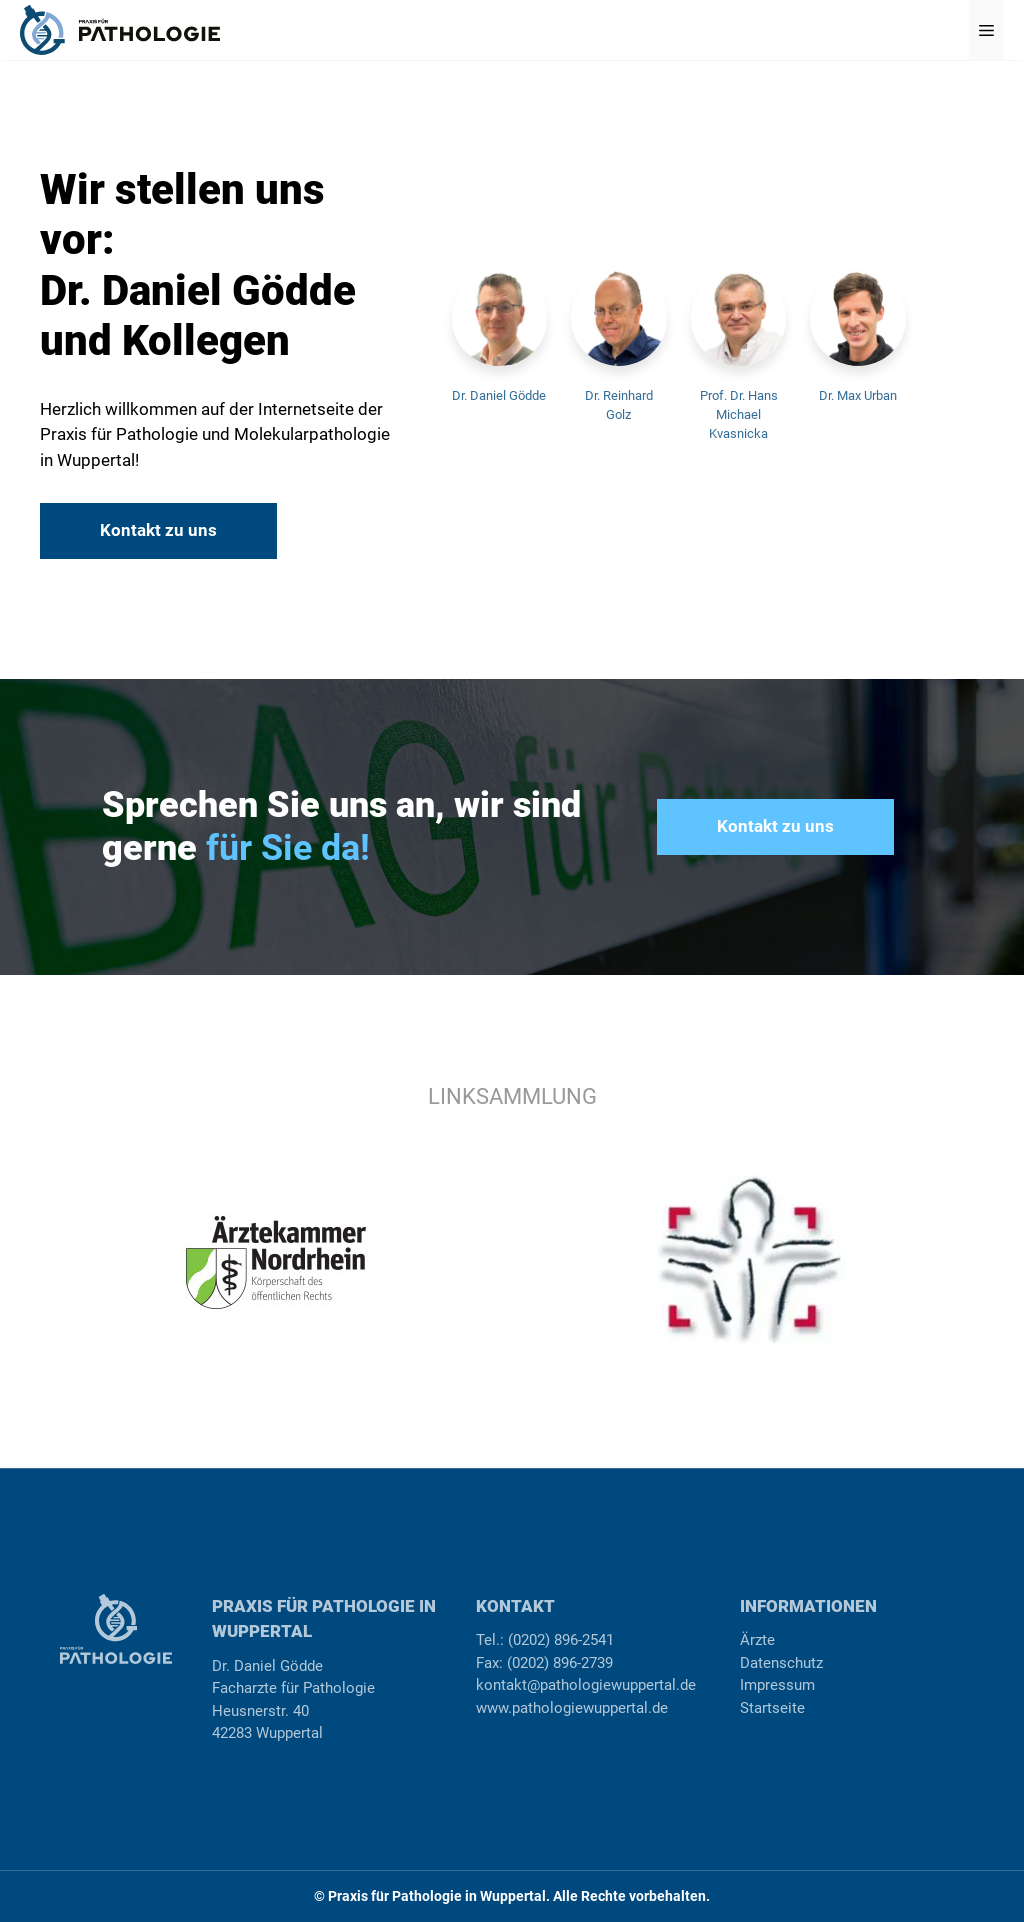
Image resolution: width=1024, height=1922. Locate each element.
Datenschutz (781, 1663)
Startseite (772, 1708)
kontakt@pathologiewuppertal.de (586, 1685)
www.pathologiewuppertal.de (572, 1708)
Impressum (777, 1685)
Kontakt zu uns (158, 530)
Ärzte (757, 1640)
